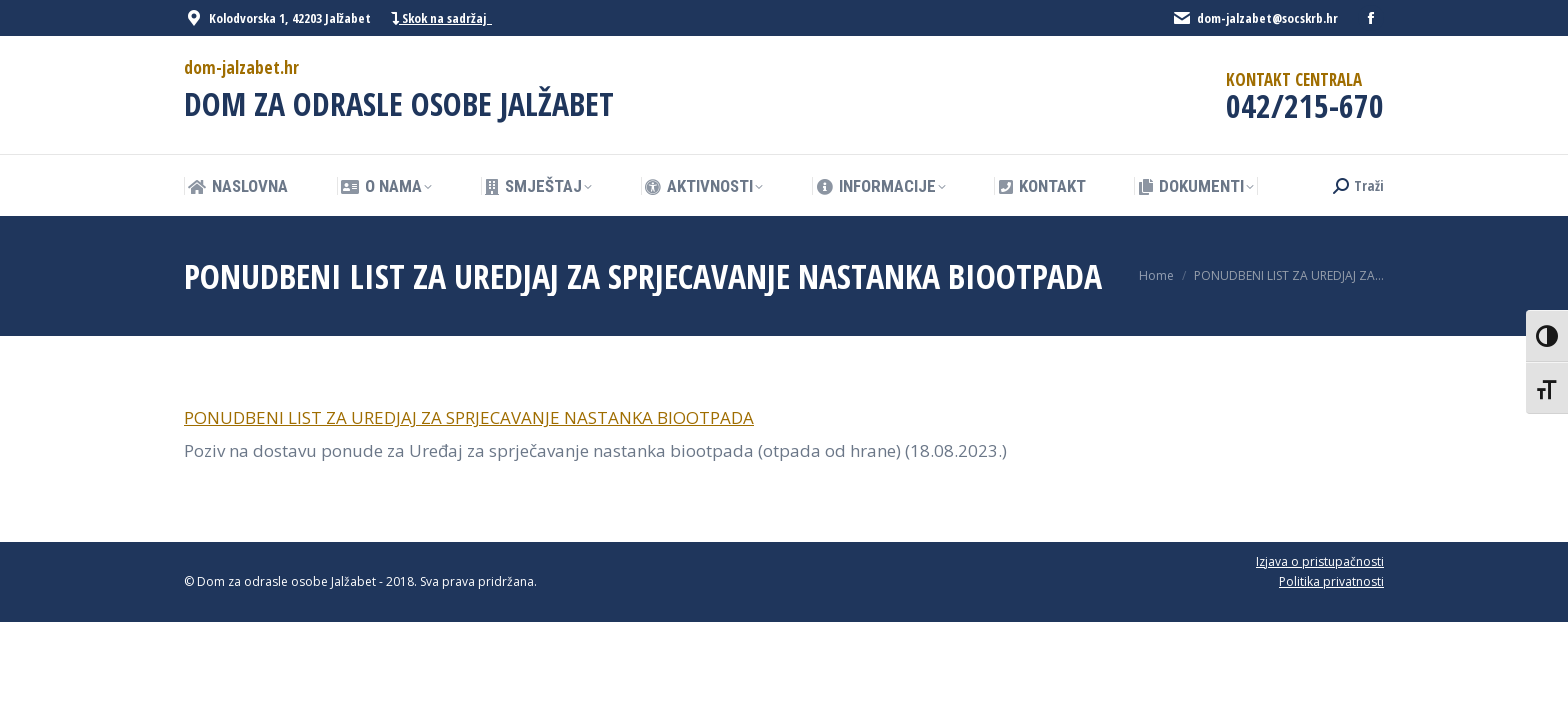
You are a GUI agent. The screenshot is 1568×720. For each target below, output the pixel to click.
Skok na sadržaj (441, 18)
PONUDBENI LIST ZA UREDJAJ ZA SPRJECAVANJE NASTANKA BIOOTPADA (469, 417)
